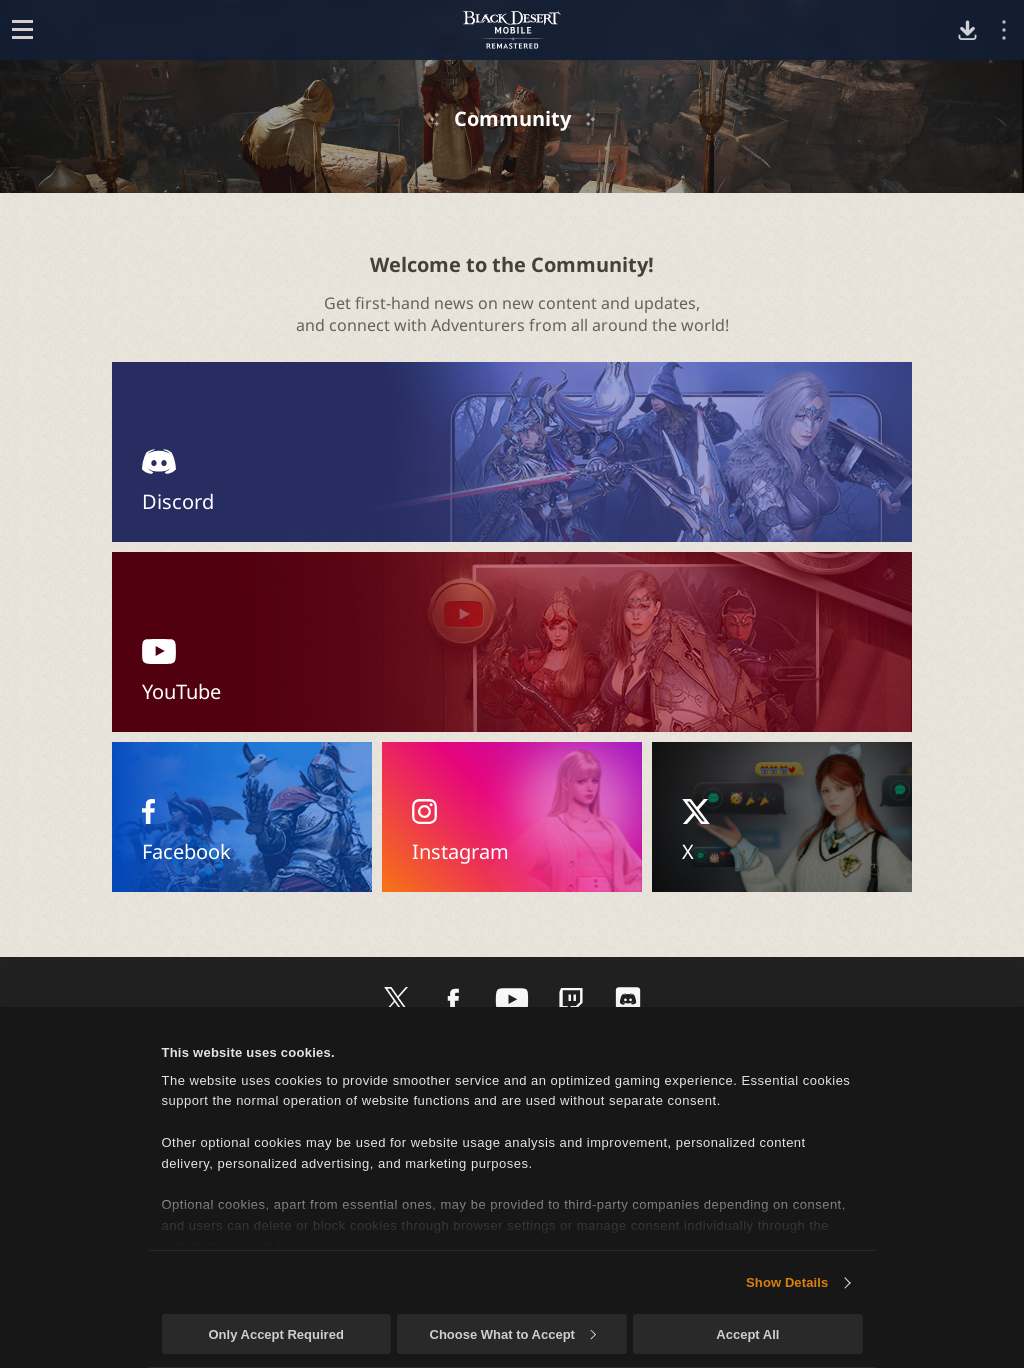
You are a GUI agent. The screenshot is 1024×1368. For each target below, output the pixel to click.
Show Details (787, 1282)
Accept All (747, 1334)
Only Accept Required (275, 1334)
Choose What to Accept (513, 1334)
